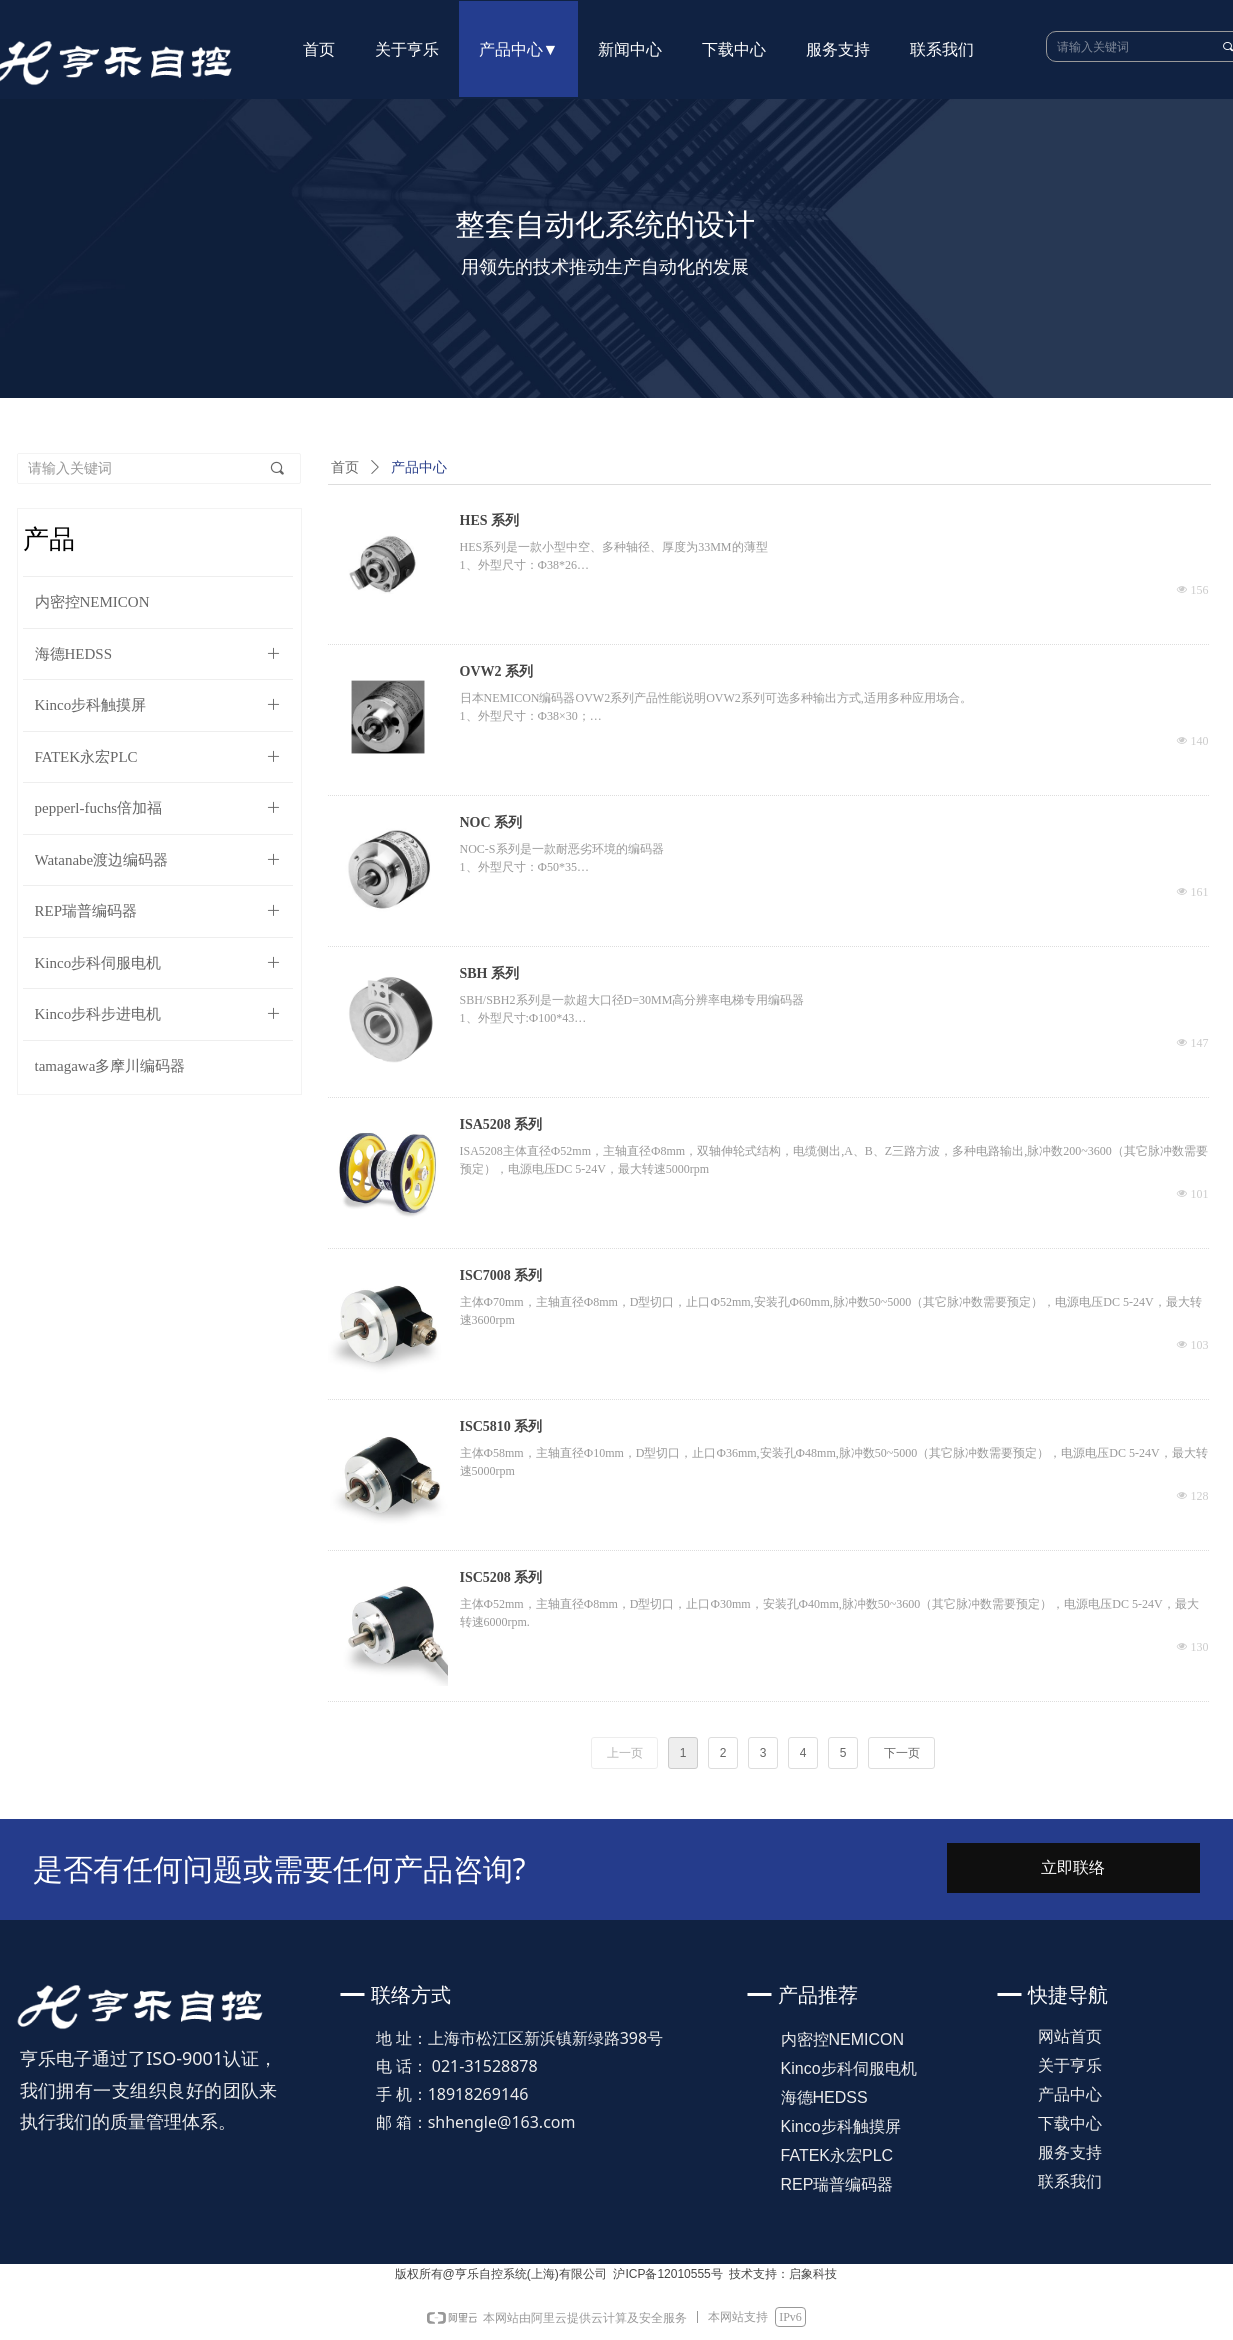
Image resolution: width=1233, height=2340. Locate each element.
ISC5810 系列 (501, 1426)
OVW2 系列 (497, 671)
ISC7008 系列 (501, 1275)
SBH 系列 (490, 973)
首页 (345, 467)
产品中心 (419, 467)
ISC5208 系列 (501, 1577)
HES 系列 (490, 520)
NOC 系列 (491, 822)
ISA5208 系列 (501, 1124)
